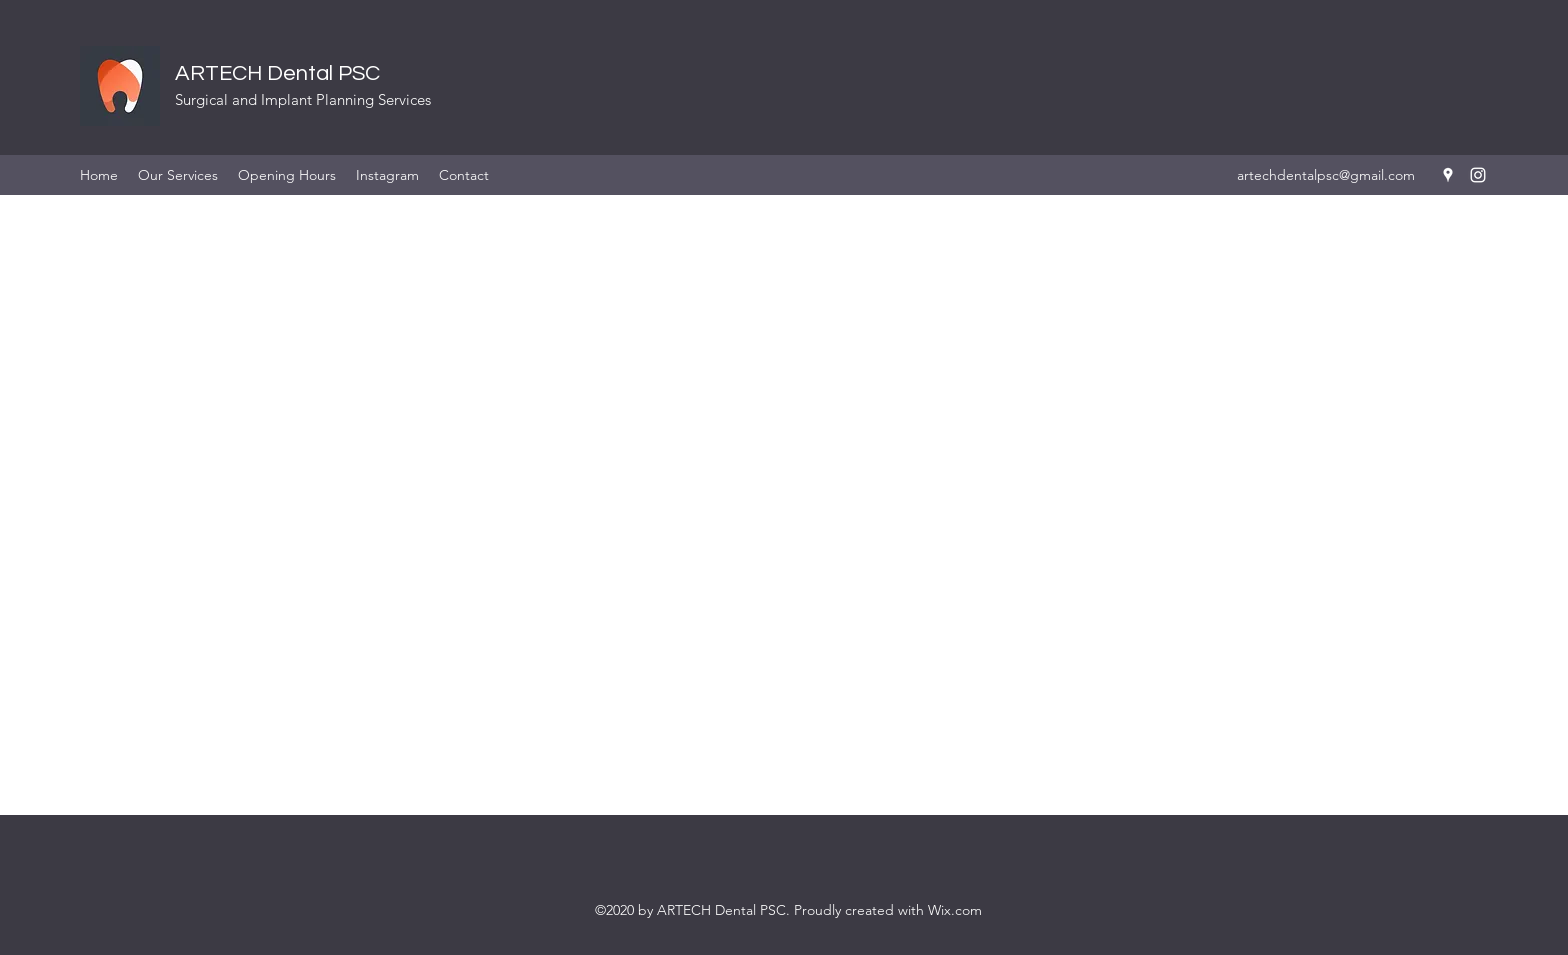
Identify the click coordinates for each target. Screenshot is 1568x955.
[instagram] (1478, 175)
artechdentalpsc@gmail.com (1326, 175)
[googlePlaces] (1448, 175)
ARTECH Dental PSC (277, 73)
